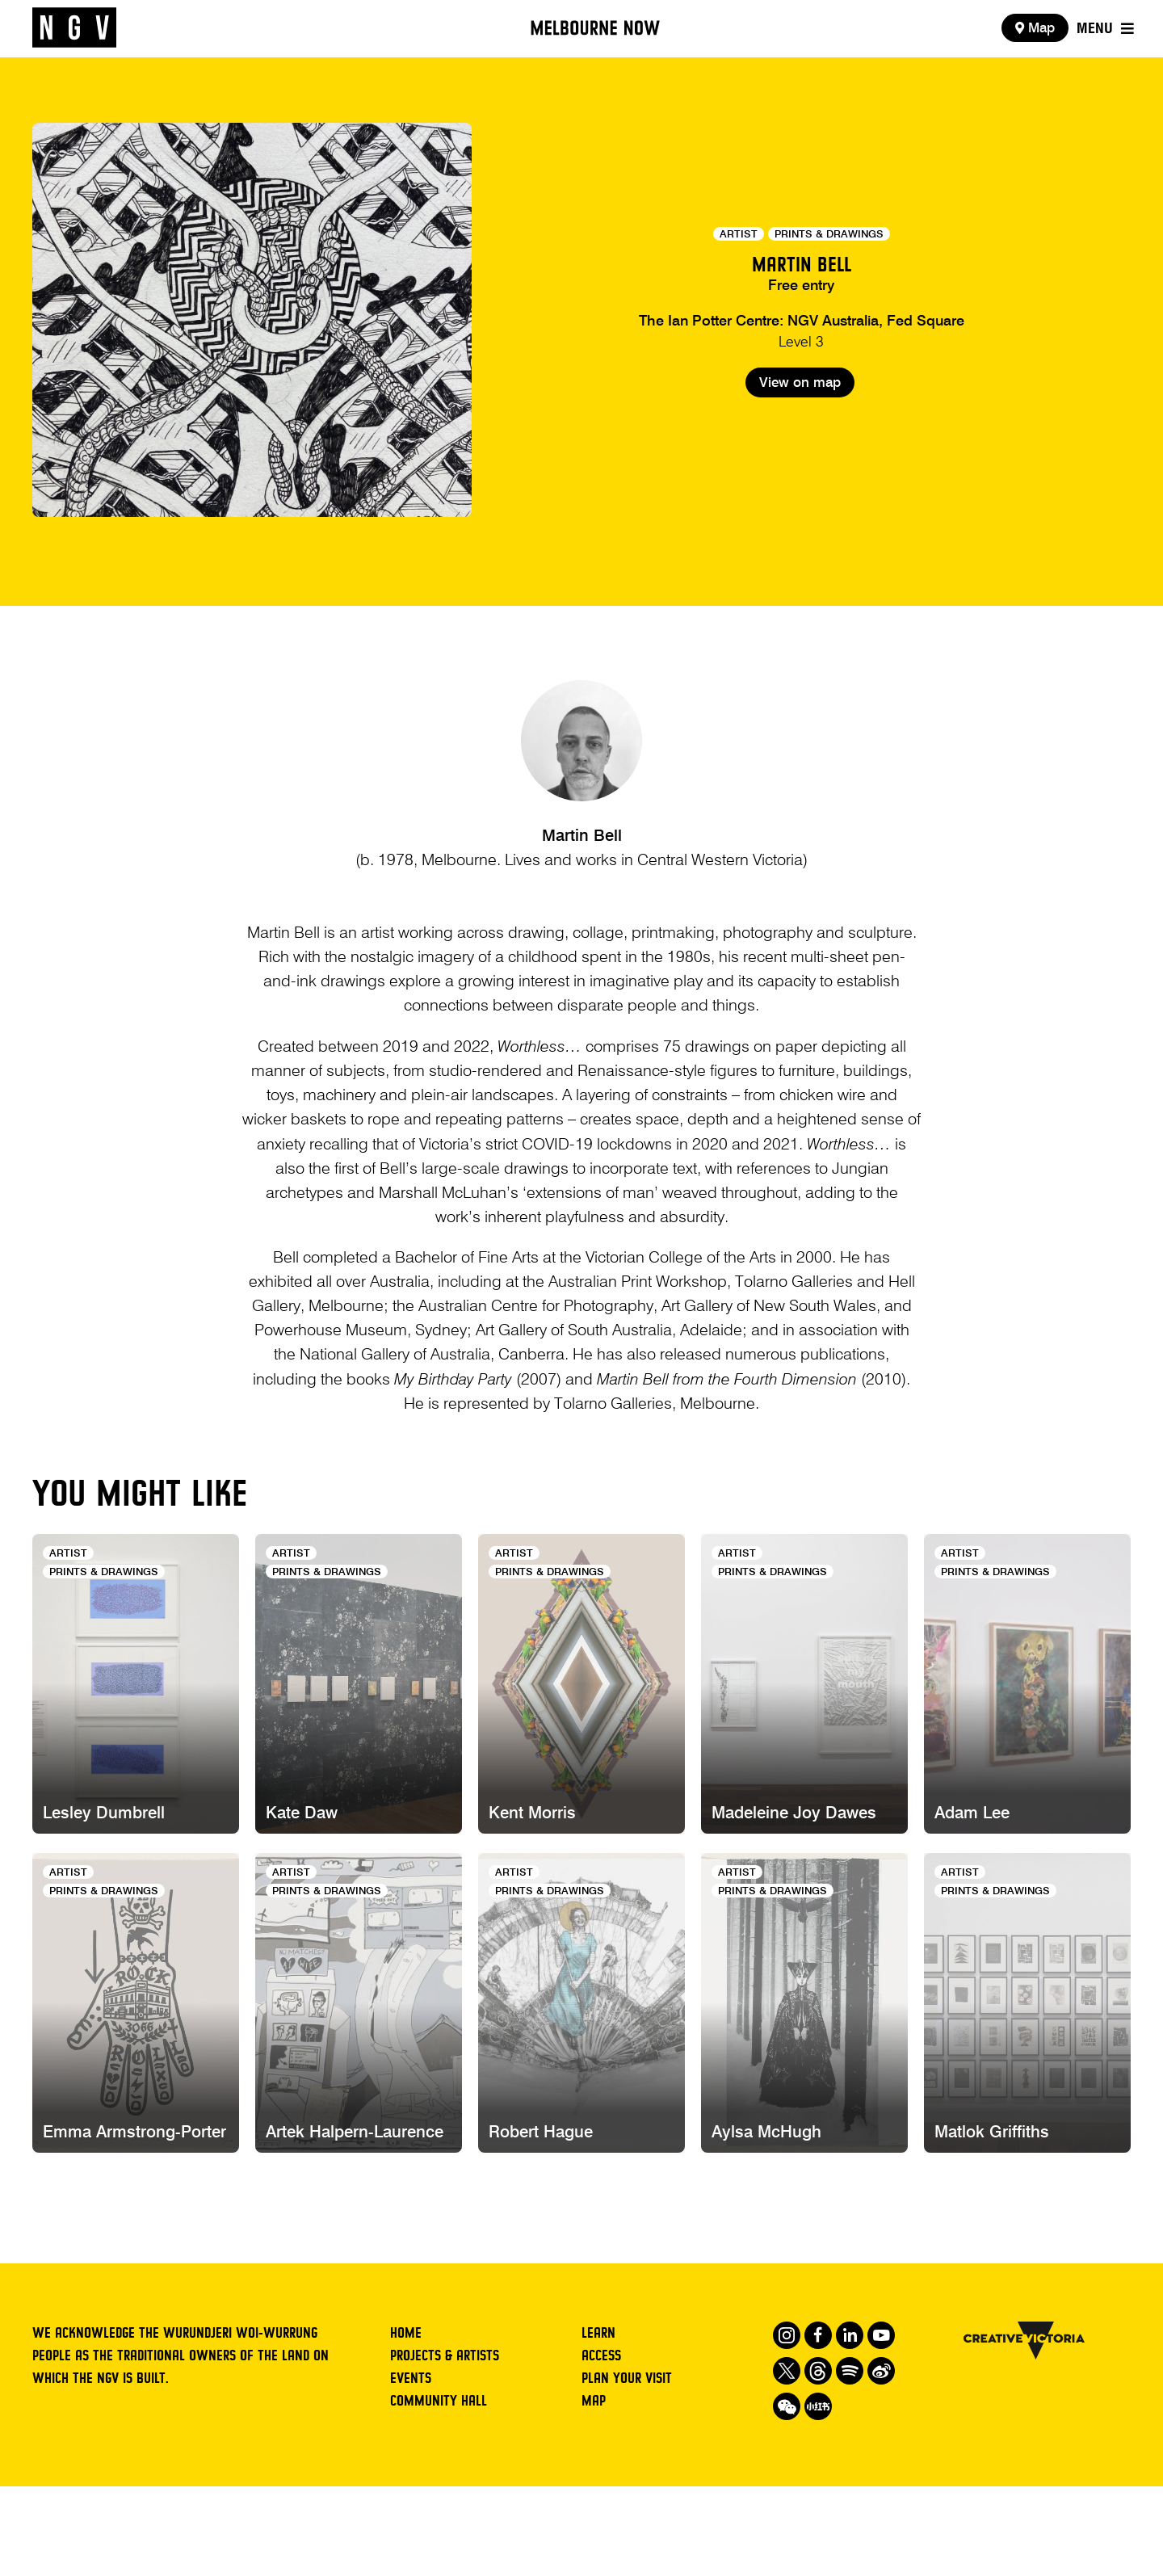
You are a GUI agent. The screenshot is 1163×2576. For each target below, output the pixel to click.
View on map (800, 444)
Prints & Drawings (829, 234)
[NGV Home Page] (74, 28)
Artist (739, 234)
